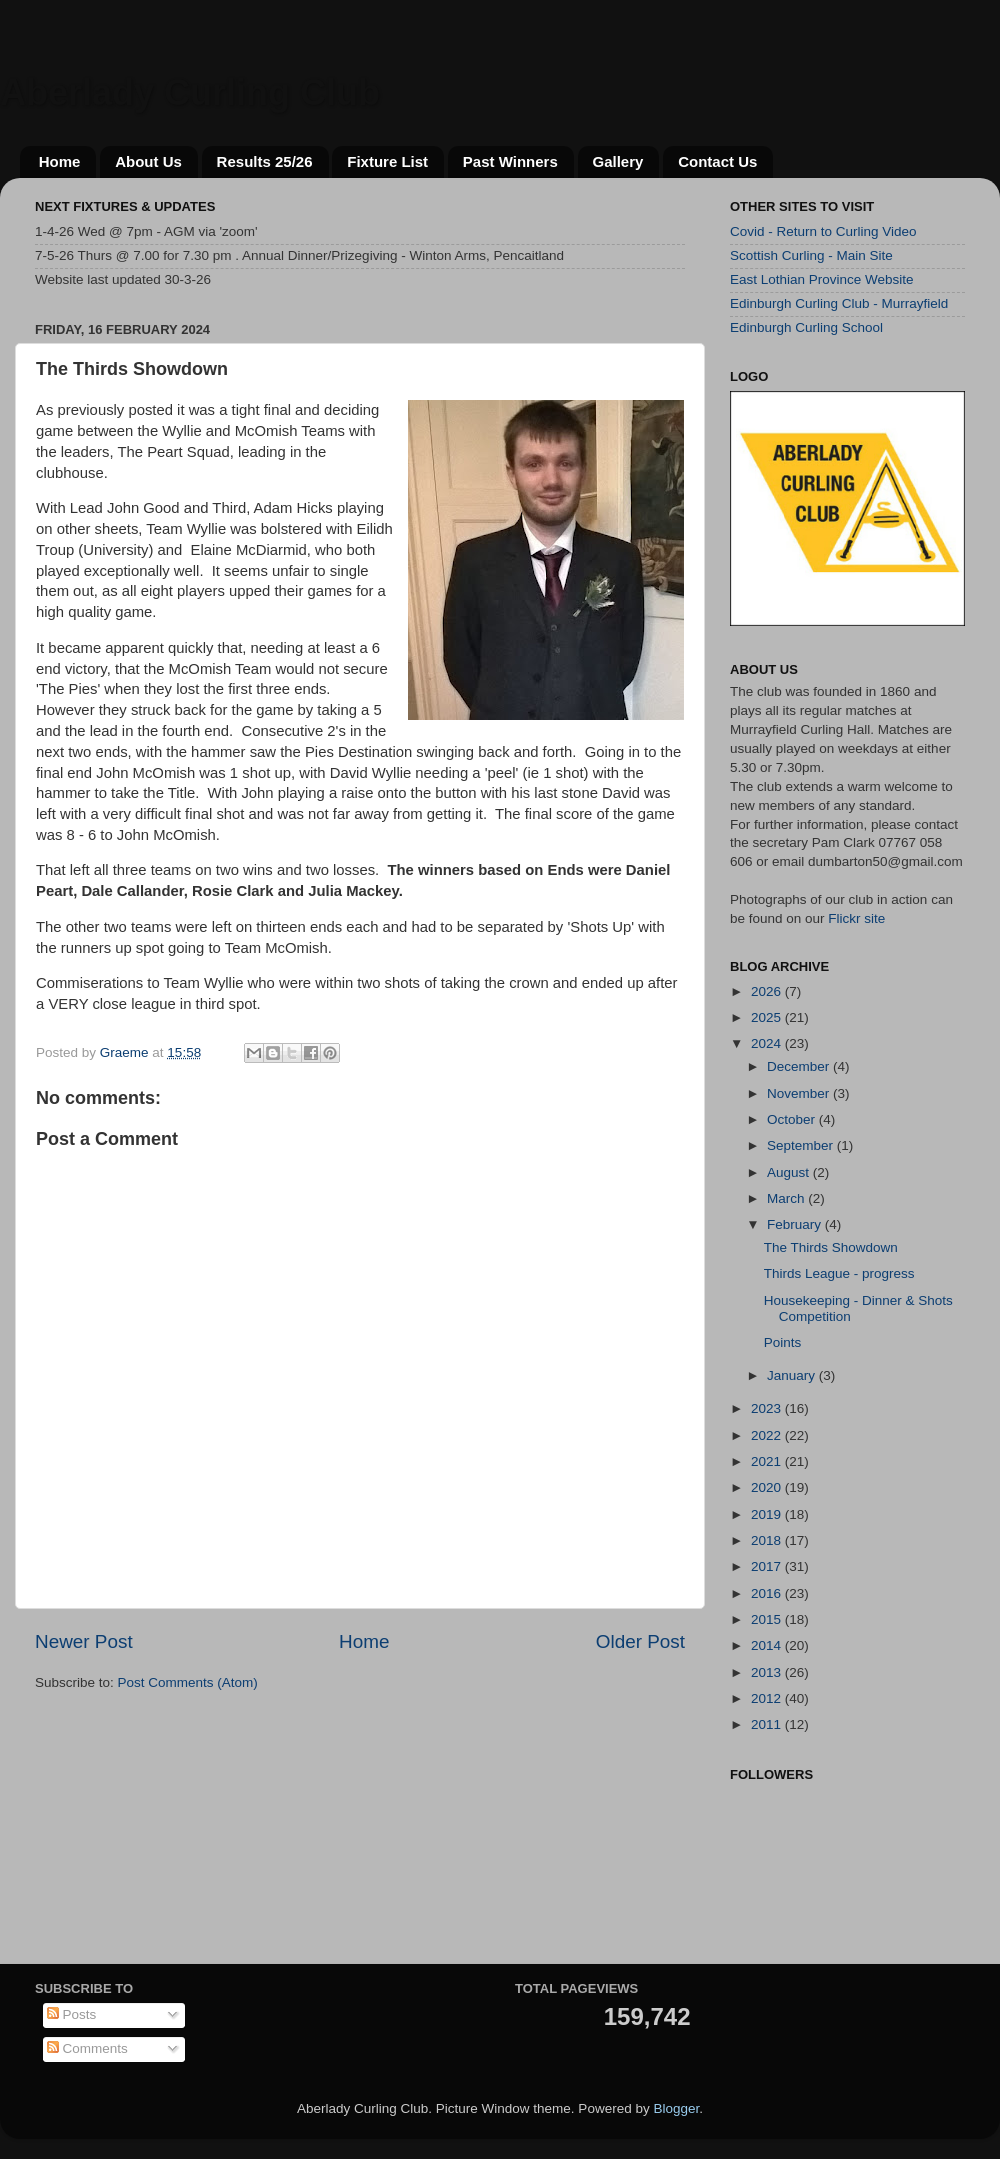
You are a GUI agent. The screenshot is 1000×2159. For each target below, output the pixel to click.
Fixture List (387, 161)
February (796, 1224)
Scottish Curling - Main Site (811, 255)
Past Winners (510, 161)
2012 (768, 1698)
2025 (768, 1017)
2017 (768, 1566)
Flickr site (856, 918)
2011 (768, 1724)
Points (783, 1342)
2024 (768, 1043)
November (800, 1093)
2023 (768, 1408)
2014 (768, 1645)
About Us (148, 161)
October (793, 1119)
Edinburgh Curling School (806, 327)
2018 (768, 1540)
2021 (768, 1461)
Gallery (618, 161)
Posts (72, 2014)
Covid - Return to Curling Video (823, 231)
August (790, 1172)
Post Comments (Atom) (188, 1682)
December (800, 1066)
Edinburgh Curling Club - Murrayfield (839, 303)
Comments (87, 2048)
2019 (768, 1514)
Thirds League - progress (839, 1273)
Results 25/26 (265, 161)
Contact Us (717, 161)
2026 (768, 991)
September (802, 1145)
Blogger (676, 2108)
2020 (768, 1487)
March (787, 1198)
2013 (768, 1672)
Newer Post (84, 1641)
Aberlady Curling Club (190, 92)
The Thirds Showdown (831, 1247)
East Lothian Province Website (822, 279)
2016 (768, 1593)
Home (60, 161)
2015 (768, 1619)
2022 (768, 1435)
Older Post (640, 1641)
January (793, 1375)
